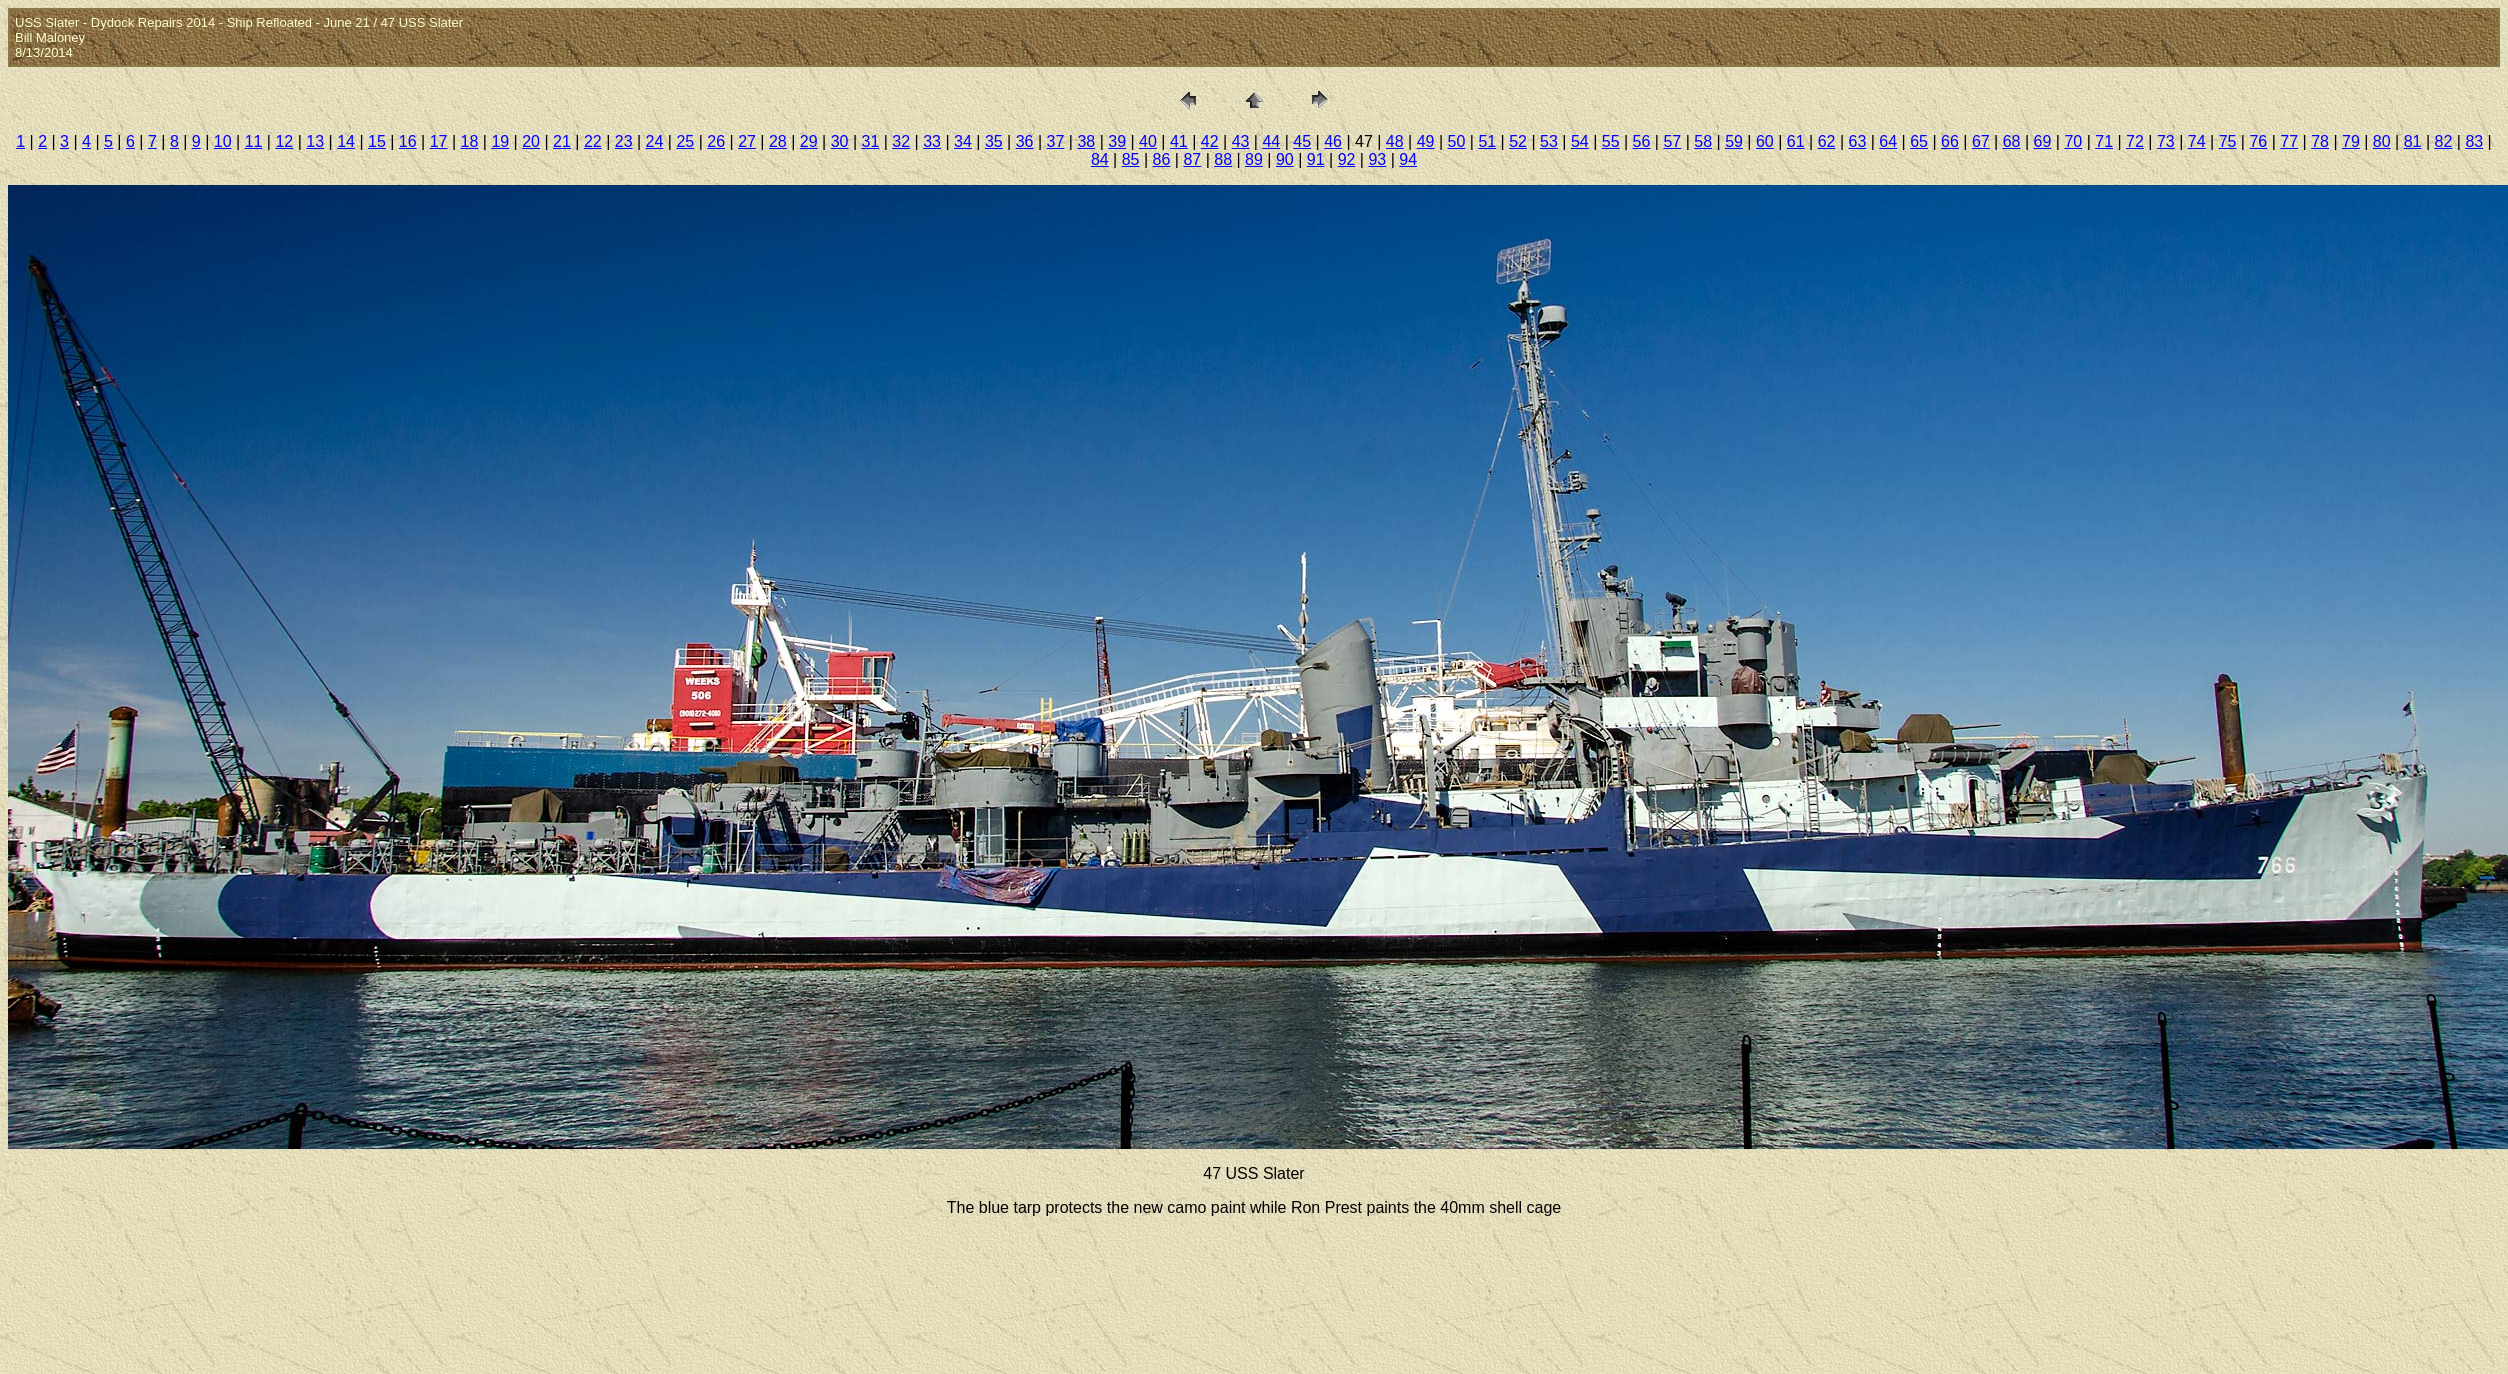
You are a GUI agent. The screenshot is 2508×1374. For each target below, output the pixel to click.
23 (624, 141)
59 (1734, 141)
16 (408, 141)
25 (685, 141)
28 (778, 141)
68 (2012, 141)
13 (315, 141)
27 (747, 141)
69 (2043, 141)
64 (1888, 141)
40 (1148, 141)
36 (1025, 141)
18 (470, 141)
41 (1179, 141)
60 (1765, 141)
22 (593, 141)
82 (2444, 141)
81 (2413, 141)
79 (2351, 141)
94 (1408, 159)
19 (500, 141)
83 (2474, 141)
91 (1316, 159)
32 (901, 141)
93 (1377, 159)
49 (1426, 141)
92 (1347, 159)
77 (2289, 141)
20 (531, 141)
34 (963, 141)
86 (1162, 159)
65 (1919, 141)
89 (1254, 159)
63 (1858, 141)
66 (1950, 141)
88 (1223, 159)
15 (377, 141)
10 (223, 141)
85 (1131, 159)
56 (1642, 141)
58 (1703, 141)
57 (1672, 141)
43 (1241, 141)
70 (2073, 141)
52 (1518, 141)
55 (1611, 141)
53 (1549, 141)
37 (1056, 141)
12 (284, 141)
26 (716, 141)
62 (1827, 141)
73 (2166, 141)
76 (2258, 141)
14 (346, 141)
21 (562, 141)
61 (1796, 141)
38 (1086, 141)
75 (2228, 141)
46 (1333, 141)
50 (1457, 141)
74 (2197, 141)
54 (1580, 141)
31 (871, 141)
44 (1271, 141)
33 (932, 141)
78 (2320, 141)
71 (2104, 141)
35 (994, 141)
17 (439, 141)
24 (655, 141)
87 (1192, 159)
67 (1981, 141)
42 (1210, 141)
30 (840, 141)
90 (1285, 159)
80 (2382, 141)
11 (254, 141)
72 (2135, 141)
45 (1302, 141)
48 (1395, 141)
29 (809, 141)
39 (1117, 141)
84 (1100, 159)
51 (1487, 141)
